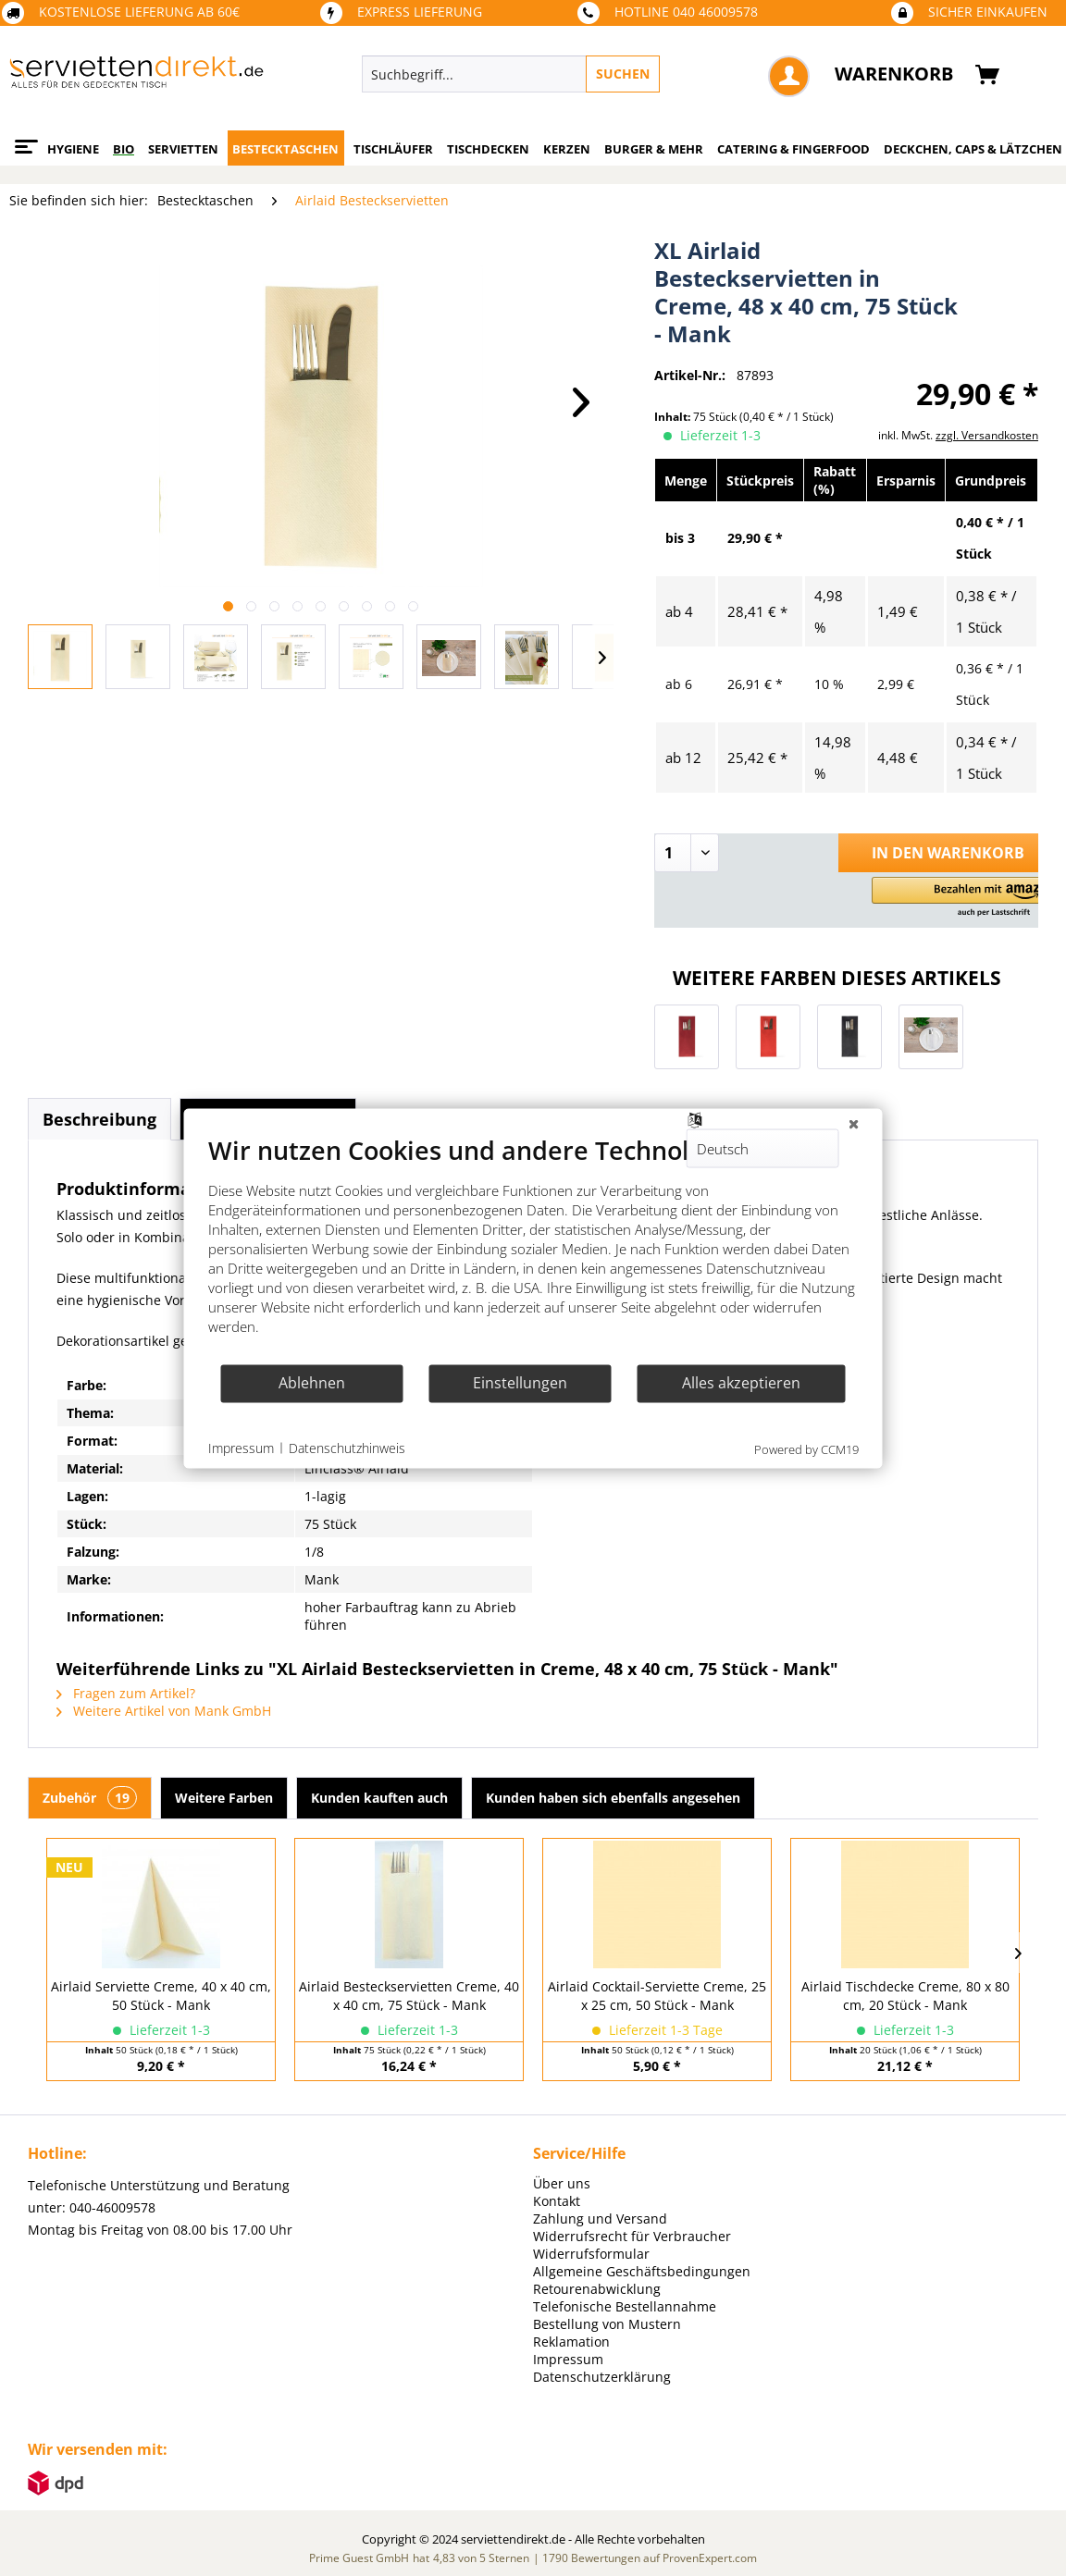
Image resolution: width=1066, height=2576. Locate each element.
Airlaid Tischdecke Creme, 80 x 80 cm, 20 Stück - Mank (905, 1996)
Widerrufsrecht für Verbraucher (632, 2236)
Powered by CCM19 (806, 1448)
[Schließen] (854, 1123)
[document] (533, 1248)
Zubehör (90, 1797)
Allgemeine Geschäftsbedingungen (641, 2271)
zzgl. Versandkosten (987, 435)
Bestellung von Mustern (607, 2324)
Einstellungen (520, 1383)
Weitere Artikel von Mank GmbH (163, 1710)
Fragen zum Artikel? (125, 1693)
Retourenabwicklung (597, 2289)
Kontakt (556, 2201)
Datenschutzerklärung (602, 2376)
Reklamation (571, 2341)
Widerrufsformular (591, 2253)
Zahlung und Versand (600, 2218)
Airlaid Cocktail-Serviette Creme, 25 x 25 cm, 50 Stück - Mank (657, 1996)
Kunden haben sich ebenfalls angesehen (613, 1797)
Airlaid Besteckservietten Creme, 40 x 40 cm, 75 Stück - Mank (409, 1996)
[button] (964, 897)
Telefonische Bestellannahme (624, 2306)
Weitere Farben (224, 1797)
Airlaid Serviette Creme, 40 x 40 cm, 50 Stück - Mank (161, 1996)
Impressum (568, 2359)
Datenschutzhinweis (347, 1448)
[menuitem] (589, 73)
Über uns (561, 2183)
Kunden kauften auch (379, 1797)
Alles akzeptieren (741, 1383)
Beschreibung (99, 1119)
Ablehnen (312, 1383)
